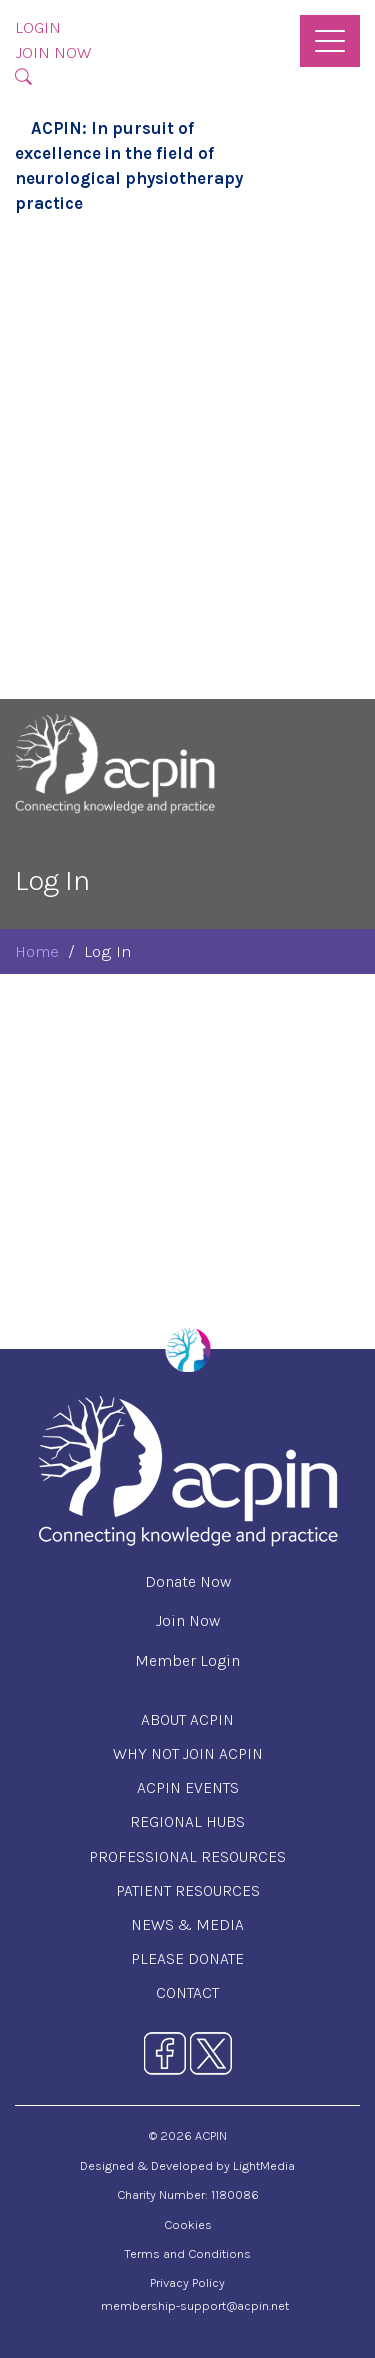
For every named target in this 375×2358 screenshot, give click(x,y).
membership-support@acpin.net (195, 2305)
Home (37, 951)
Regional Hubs (187, 1821)
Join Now (53, 52)
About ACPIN (187, 1719)
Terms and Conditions (187, 2253)
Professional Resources (187, 1856)
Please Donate (187, 1958)
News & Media (187, 1924)
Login (38, 27)
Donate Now (188, 1581)
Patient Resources (188, 1890)
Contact (187, 1992)
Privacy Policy (187, 2282)
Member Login (187, 1660)
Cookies (188, 2224)
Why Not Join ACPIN (188, 1753)
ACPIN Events (188, 1787)
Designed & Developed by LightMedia (187, 2165)
